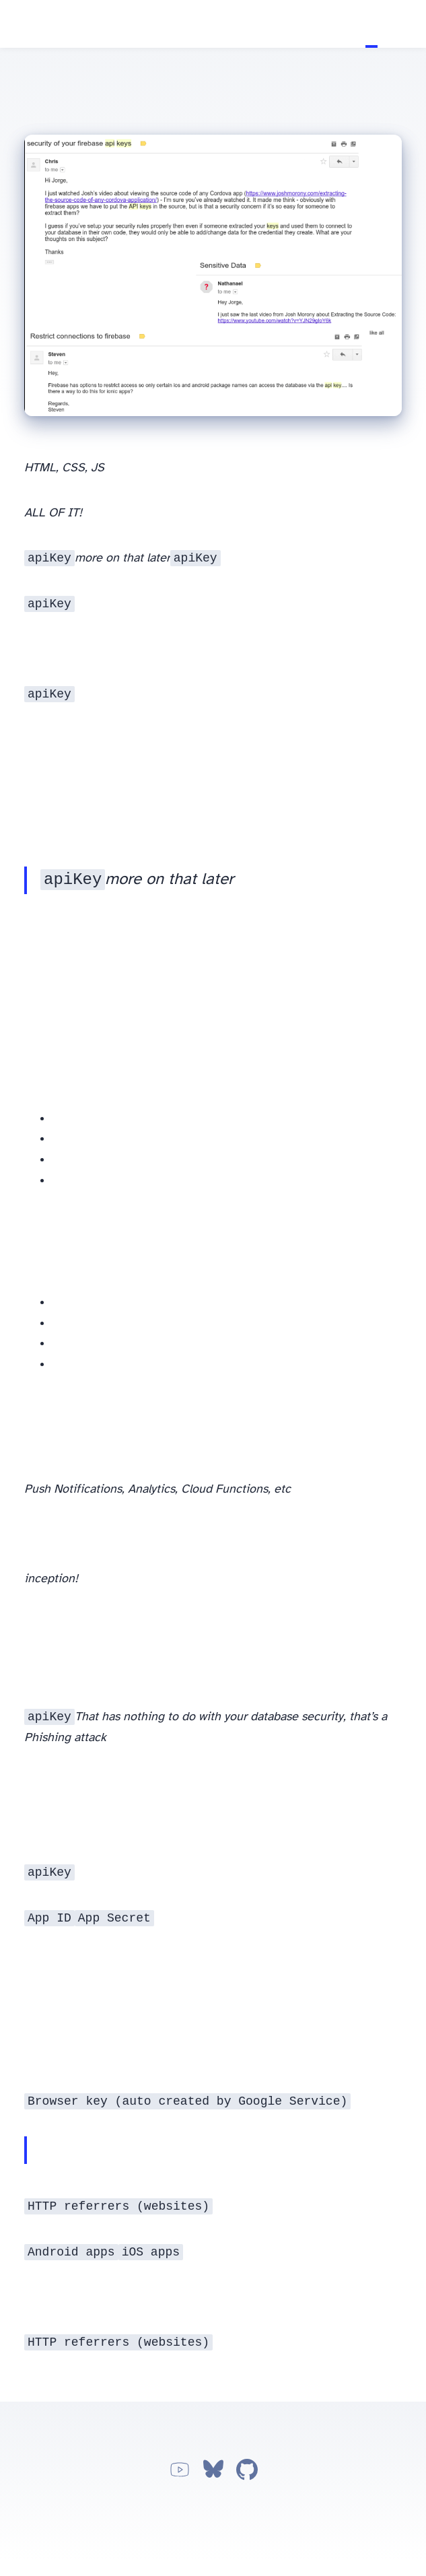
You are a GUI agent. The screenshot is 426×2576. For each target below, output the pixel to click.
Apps (396, 24)
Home (359, 24)
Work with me (408, 24)
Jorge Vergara (18, 25)
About (384, 24)
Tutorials (371, 24)
